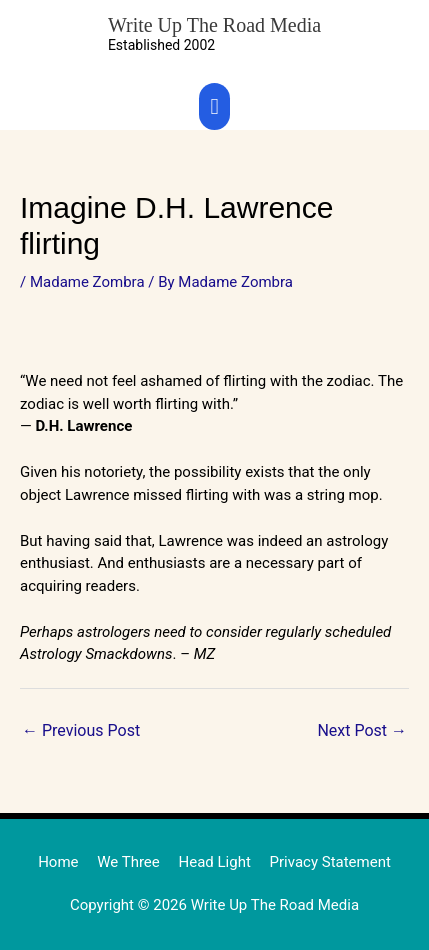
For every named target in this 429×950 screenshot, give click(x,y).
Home (58, 862)
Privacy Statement (330, 862)
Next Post (362, 730)
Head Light (215, 862)
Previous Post (81, 730)
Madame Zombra (87, 282)
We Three (128, 862)
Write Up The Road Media (214, 25)
